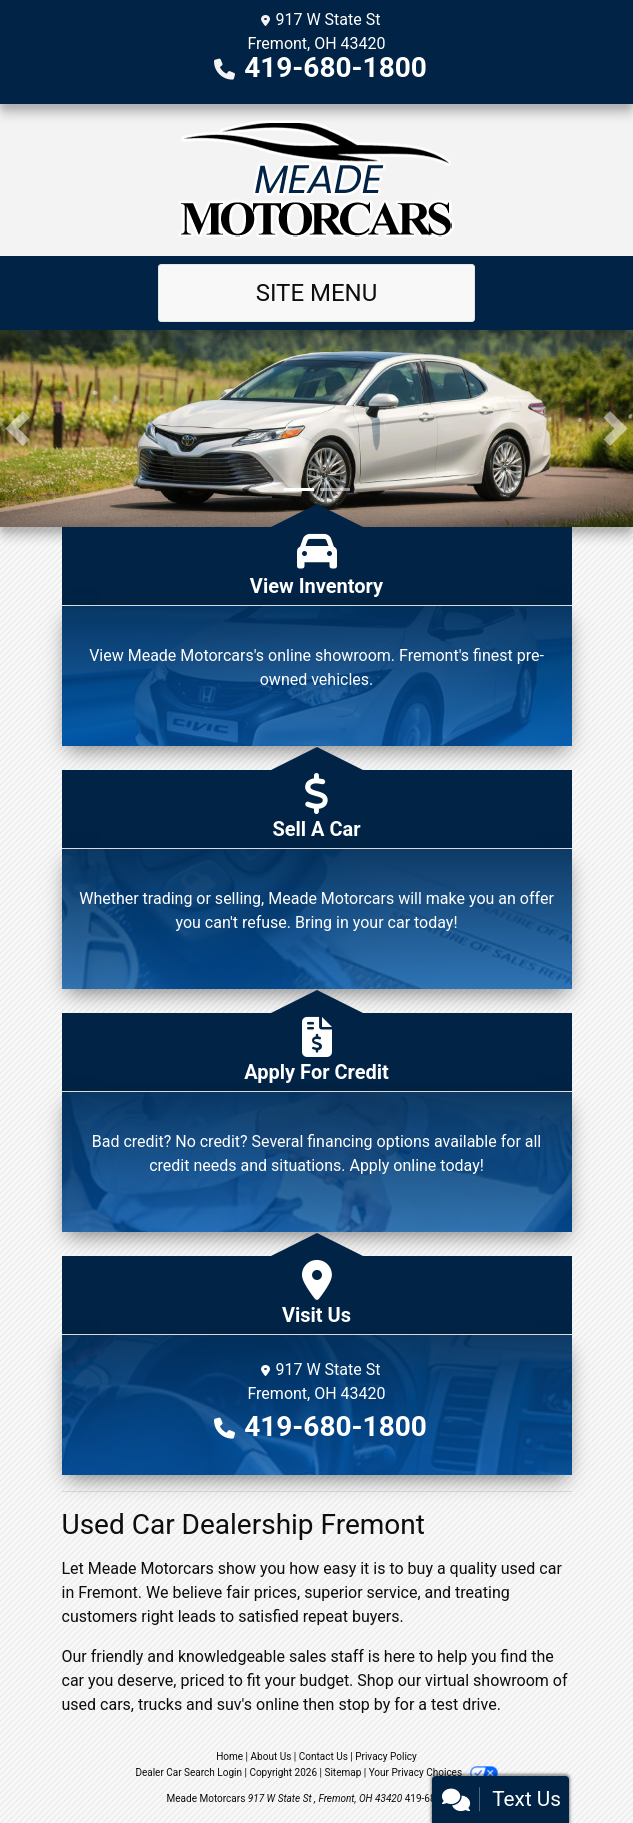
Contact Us (323, 1756)
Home (229, 1756)
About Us (271, 1756)
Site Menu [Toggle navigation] (317, 293)
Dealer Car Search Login (188, 1772)
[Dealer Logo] (316, 180)
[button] (17, 428)
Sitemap (342, 1772)
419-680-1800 (335, 67)
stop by (364, 1704)
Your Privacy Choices (433, 1772)
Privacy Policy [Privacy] (386, 1756)
